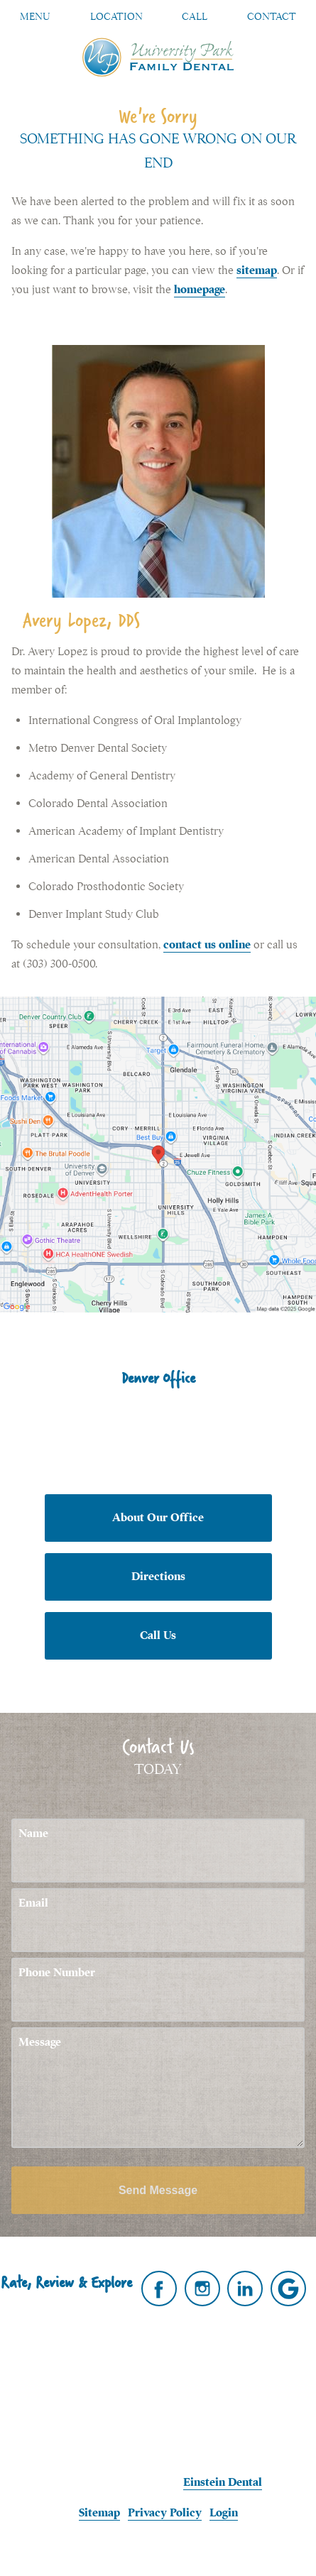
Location (116, 16)
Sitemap (99, 2513)
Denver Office (158, 1378)
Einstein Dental (222, 2482)
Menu (35, 16)
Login (223, 2513)
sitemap (256, 270)
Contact (271, 16)
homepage (199, 290)
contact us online (207, 945)
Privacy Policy (165, 2513)
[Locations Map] (158, 1153)
